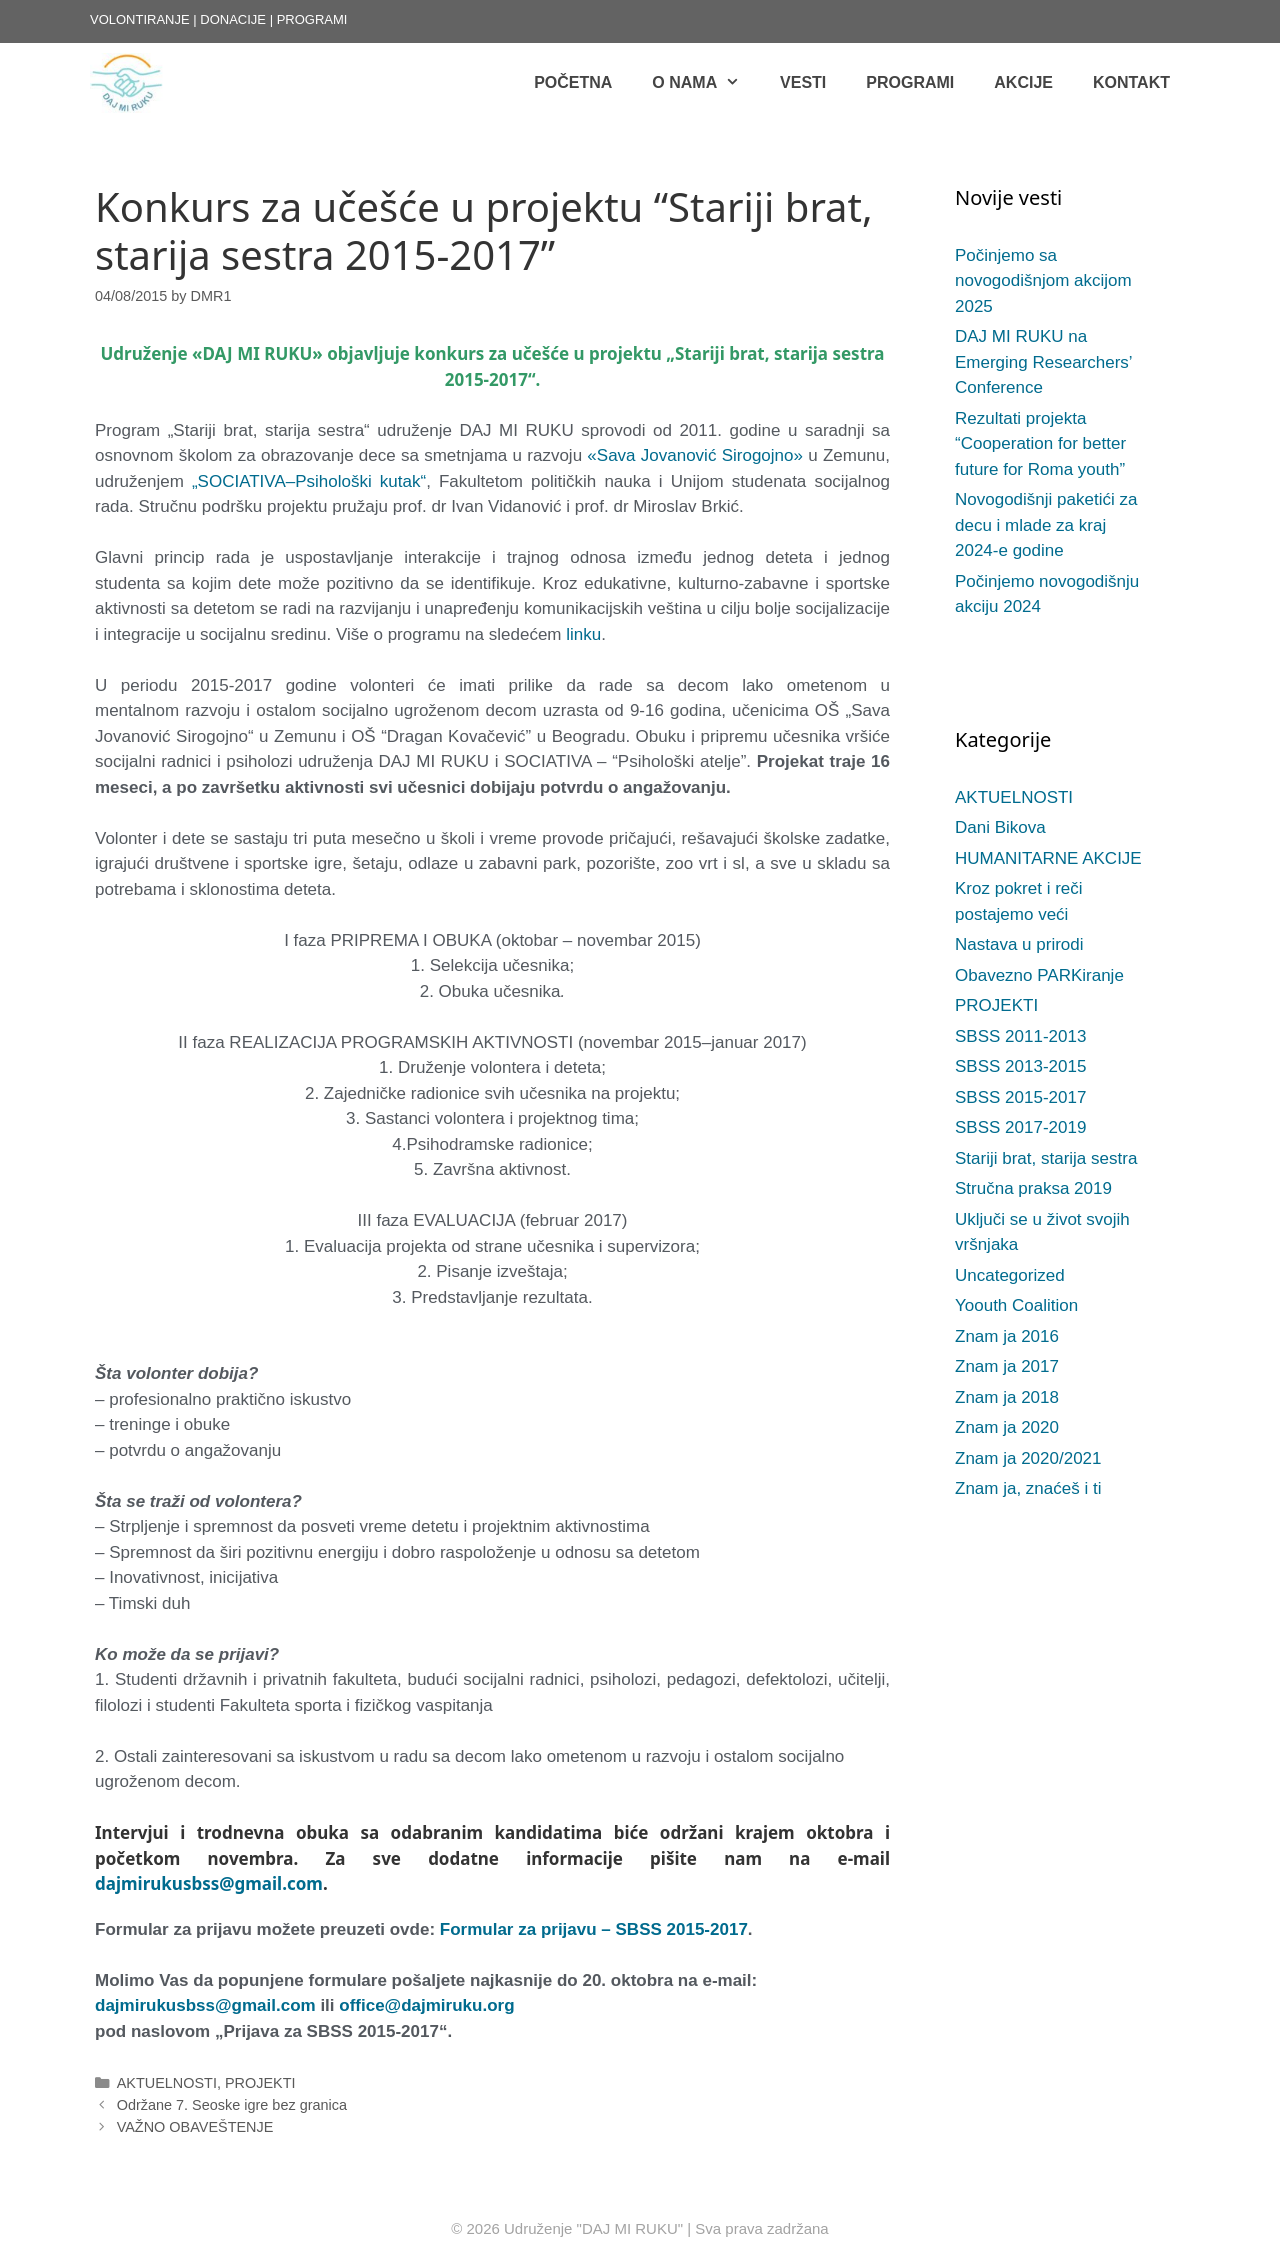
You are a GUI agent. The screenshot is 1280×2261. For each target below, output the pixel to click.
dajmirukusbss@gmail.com (209, 1883)
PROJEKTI (260, 2083)
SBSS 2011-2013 (1020, 1036)
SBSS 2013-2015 (1020, 1066)
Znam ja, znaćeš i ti (1028, 1488)
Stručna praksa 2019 (1033, 1188)
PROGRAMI (312, 19)
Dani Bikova (1000, 827)
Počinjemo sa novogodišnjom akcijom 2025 (1043, 281)
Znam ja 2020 (1007, 1427)
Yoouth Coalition (1016, 1305)
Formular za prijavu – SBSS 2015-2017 (594, 1929)
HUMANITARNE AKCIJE (1048, 858)
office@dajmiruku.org (426, 2005)
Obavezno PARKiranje (1039, 975)
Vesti (803, 82)
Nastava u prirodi (1019, 944)
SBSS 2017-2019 (1020, 1127)
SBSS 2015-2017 (1020, 1097)
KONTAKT (1131, 82)
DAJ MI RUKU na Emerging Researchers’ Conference (1043, 362)
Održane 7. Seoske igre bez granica (232, 2105)
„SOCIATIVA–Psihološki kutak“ (309, 481)
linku (583, 634)
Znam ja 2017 (1007, 1366)
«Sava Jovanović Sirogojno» (695, 455)
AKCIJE (1023, 82)
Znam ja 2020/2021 (1028, 1458)
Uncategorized (1010, 1275)
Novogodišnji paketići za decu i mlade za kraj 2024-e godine (1046, 525)
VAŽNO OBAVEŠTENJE (195, 2127)
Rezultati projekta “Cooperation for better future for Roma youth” (1040, 444)
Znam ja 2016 (1007, 1336)
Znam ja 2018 (1007, 1397)
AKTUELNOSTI (167, 2083)
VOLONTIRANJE (140, 19)
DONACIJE (233, 19)
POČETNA (573, 82)
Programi (910, 82)
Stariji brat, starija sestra (1046, 1158)
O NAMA (706, 83)
